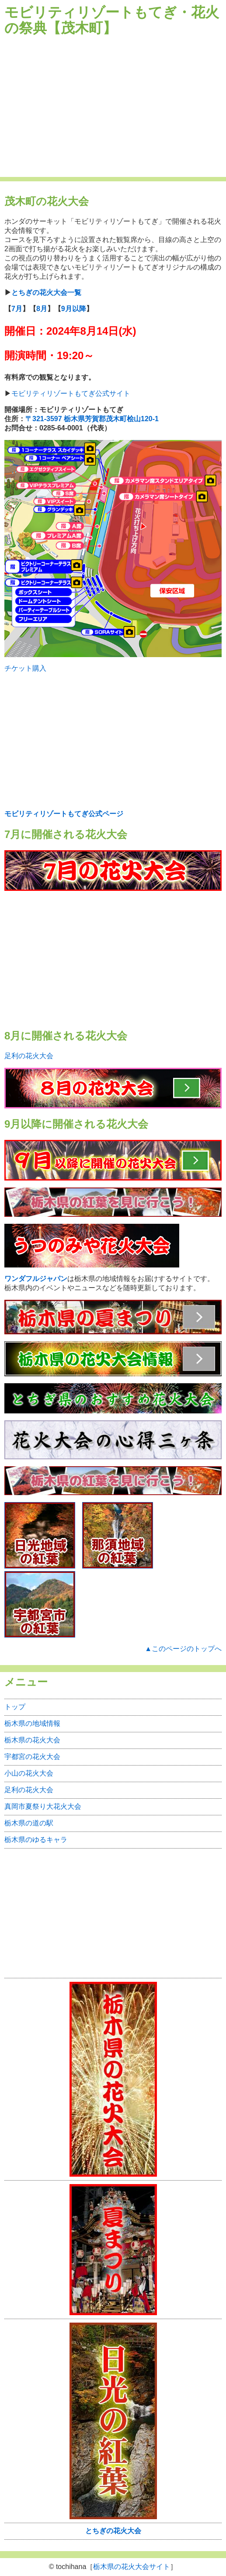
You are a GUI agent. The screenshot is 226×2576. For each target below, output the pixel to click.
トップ (14, 1706)
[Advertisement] (113, 106)
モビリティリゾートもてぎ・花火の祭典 (111, 19)
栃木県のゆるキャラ (35, 1839)
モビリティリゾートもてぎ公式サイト (70, 393)
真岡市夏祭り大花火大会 (42, 1806)
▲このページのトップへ (183, 1648)
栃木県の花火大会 (32, 1740)
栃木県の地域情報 (32, 1723)
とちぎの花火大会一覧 (46, 292)
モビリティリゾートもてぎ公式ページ (63, 813)
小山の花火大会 (28, 1773)
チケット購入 (25, 668)
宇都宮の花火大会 (32, 1756)
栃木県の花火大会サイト (131, 2566)
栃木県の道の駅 (28, 1823)
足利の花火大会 (28, 1055)
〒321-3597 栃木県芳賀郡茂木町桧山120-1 (92, 418)
